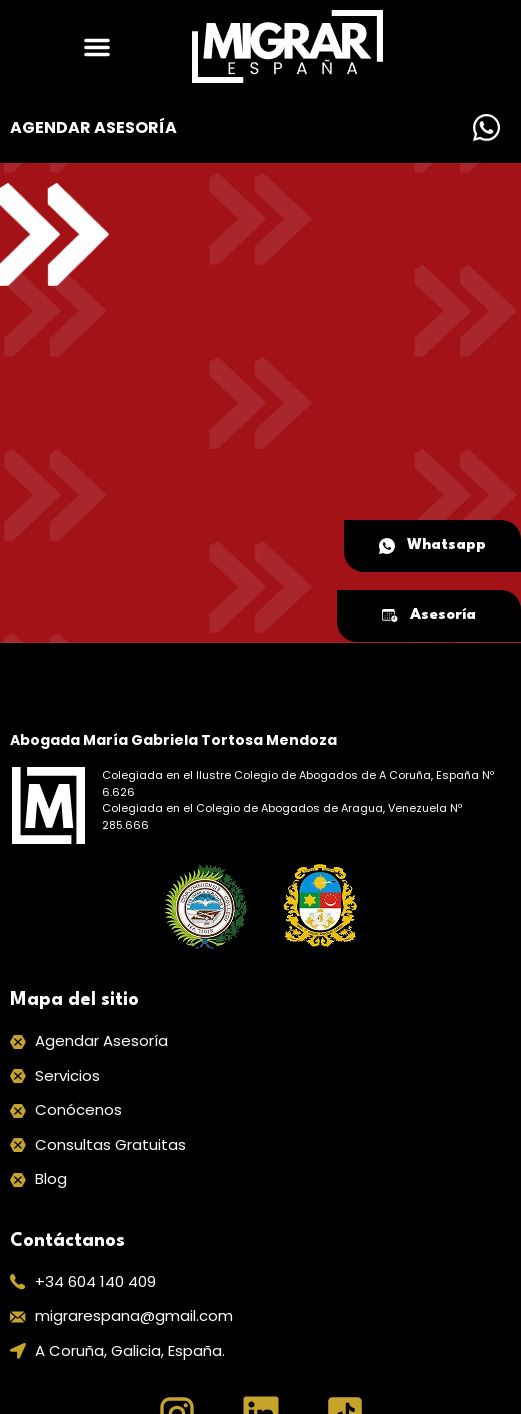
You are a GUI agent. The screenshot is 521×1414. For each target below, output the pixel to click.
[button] (97, 47)
